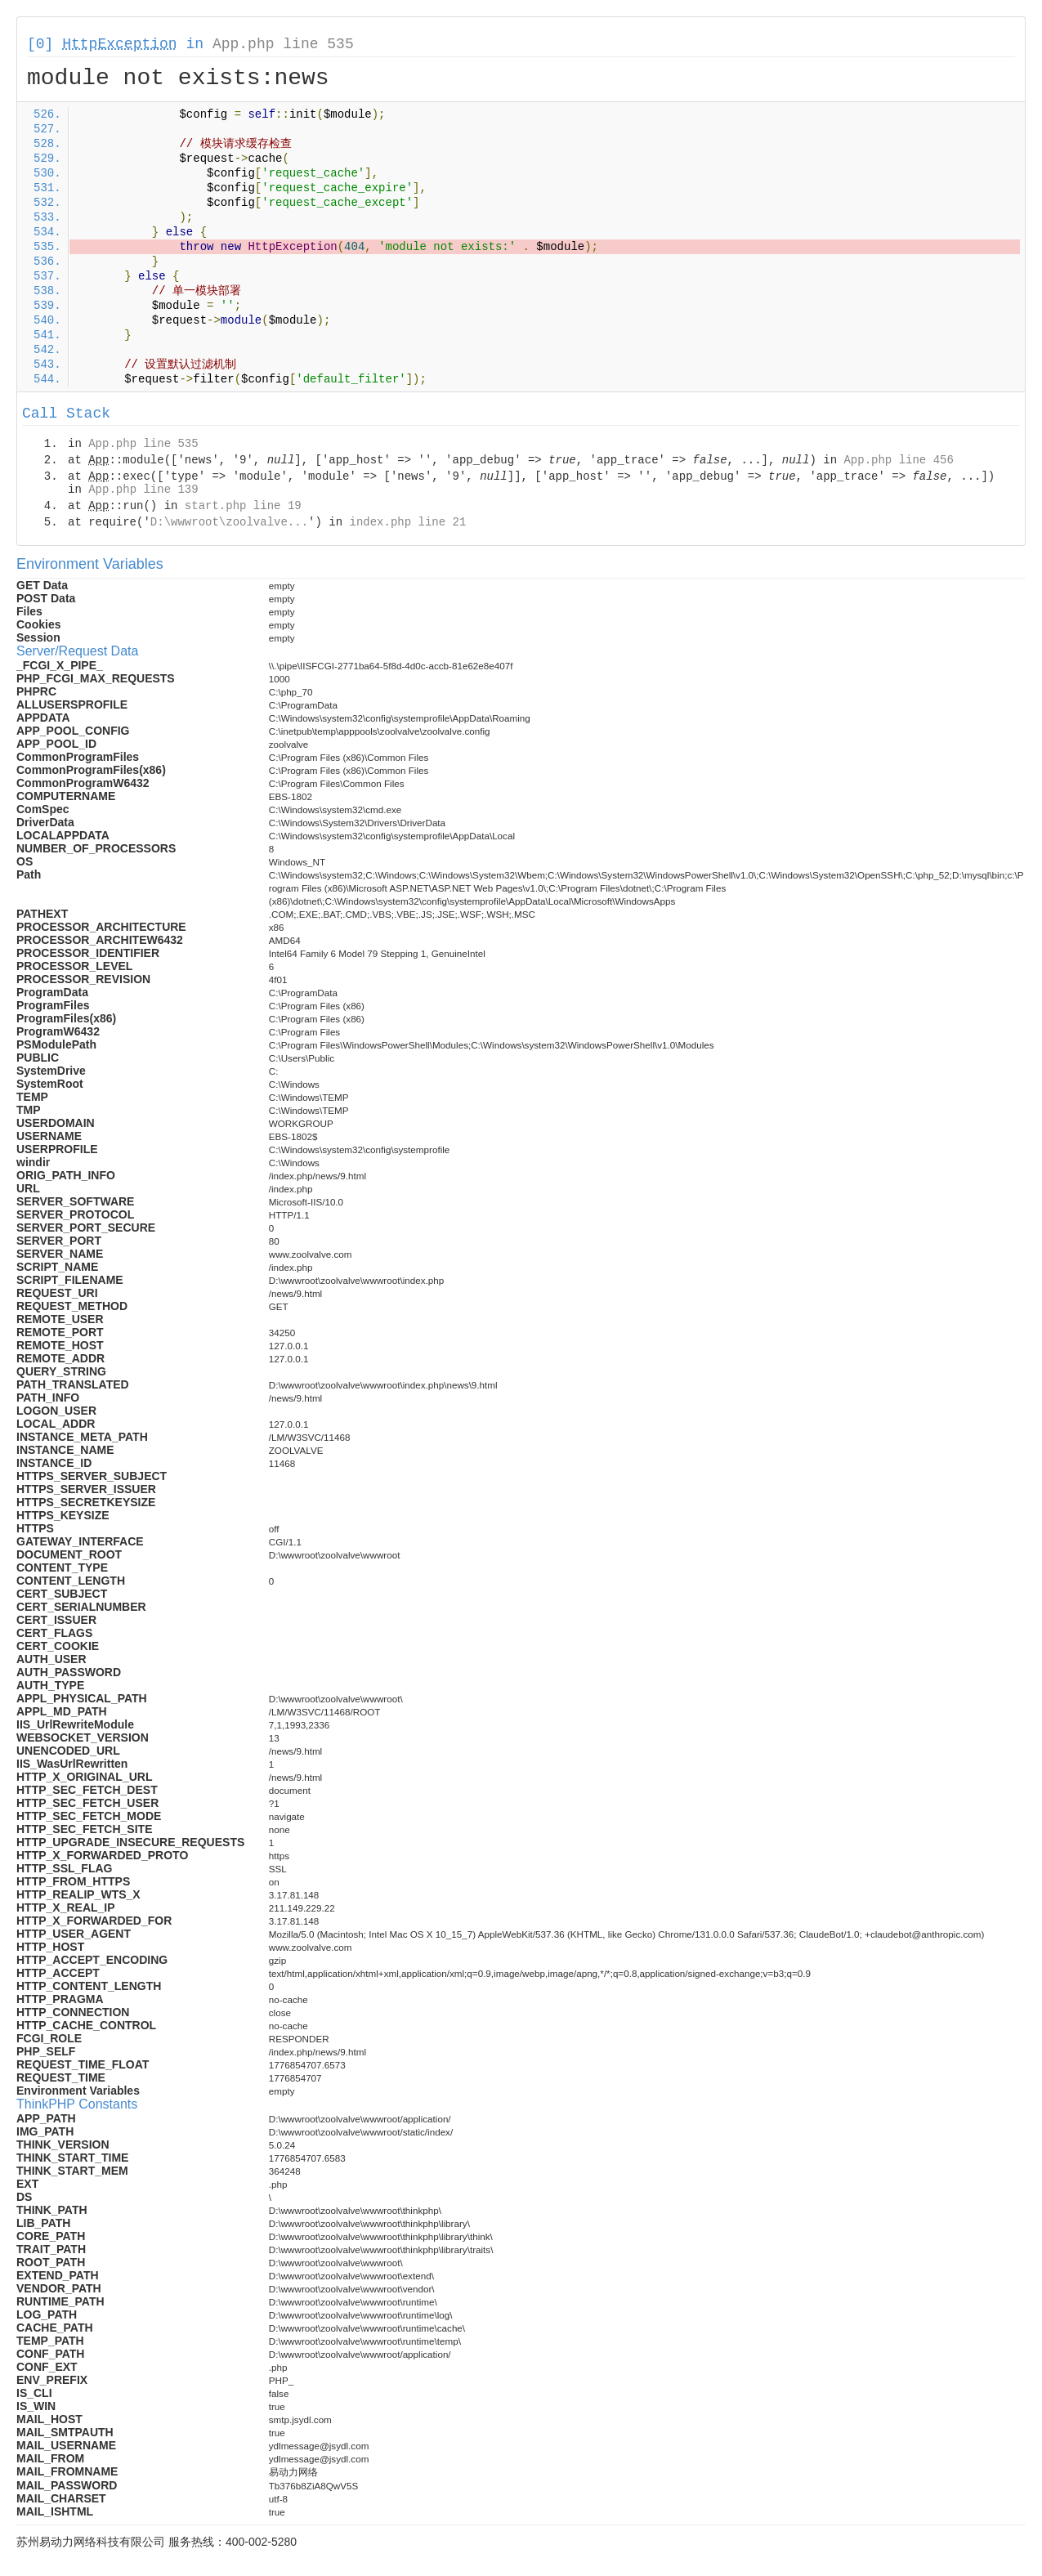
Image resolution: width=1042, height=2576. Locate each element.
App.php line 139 (143, 489)
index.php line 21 (407, 522)
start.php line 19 (243, 505)
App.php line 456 (898, 460)
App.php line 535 (283, 44)
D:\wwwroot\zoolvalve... (229, 522)
